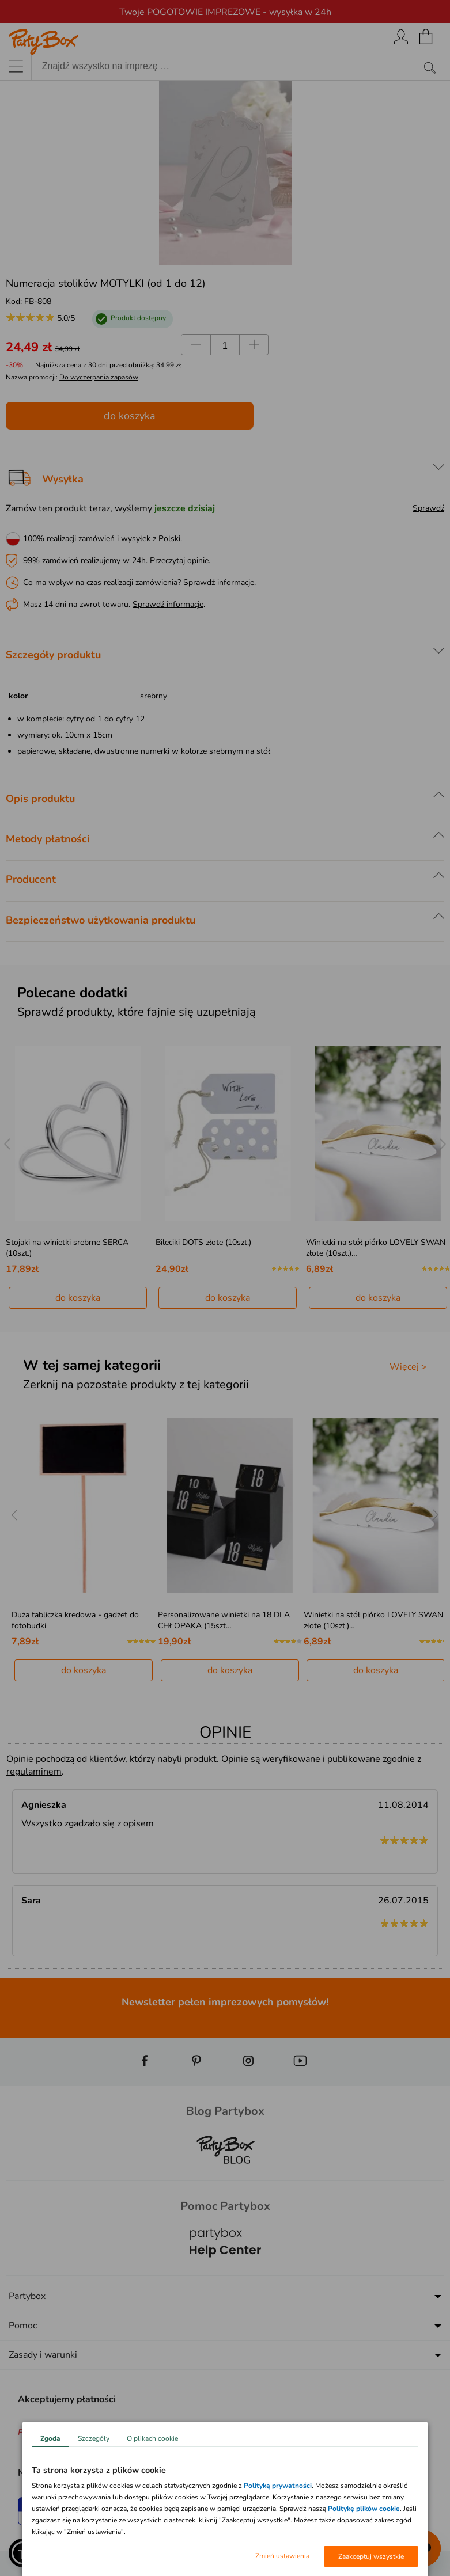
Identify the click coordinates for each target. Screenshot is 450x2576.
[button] (23, 2552)
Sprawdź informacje (218, 582)
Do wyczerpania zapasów (98, 377)
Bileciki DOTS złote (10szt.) (203, 1242)
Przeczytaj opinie (179, 560)
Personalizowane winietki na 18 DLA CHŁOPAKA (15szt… (224, 1620)
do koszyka (130, 416)
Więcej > (408, 1367)
